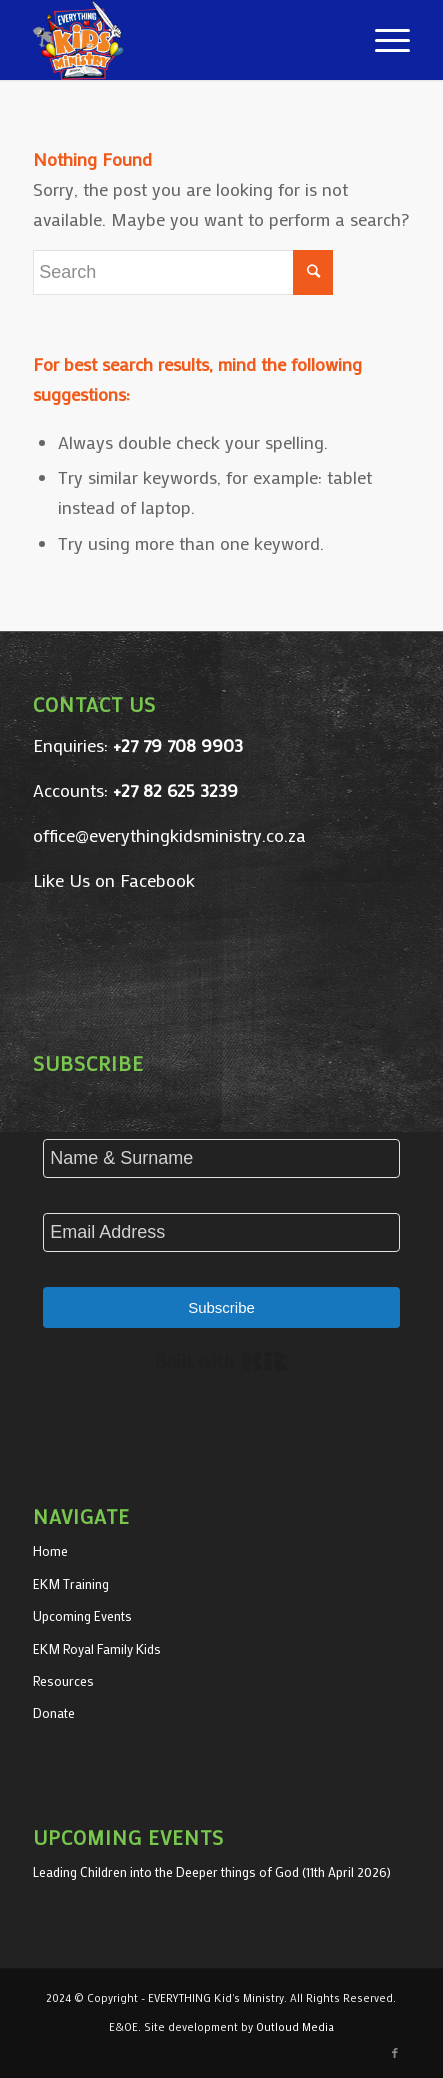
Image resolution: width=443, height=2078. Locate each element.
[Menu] (382, 40)
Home (50, 1550)
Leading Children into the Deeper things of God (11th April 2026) (212, 1871)
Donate (54, 1712)
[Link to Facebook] (395, 2053)
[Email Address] (221, 1232)
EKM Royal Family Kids (97, 1648)
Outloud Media (295, 2027)
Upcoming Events (82, 1615)
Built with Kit (221, 1361)
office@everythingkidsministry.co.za (169, 835)
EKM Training (71, 1583)
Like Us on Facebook (114, 880)
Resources (63, 1680)
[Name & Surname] (221, 1158)
